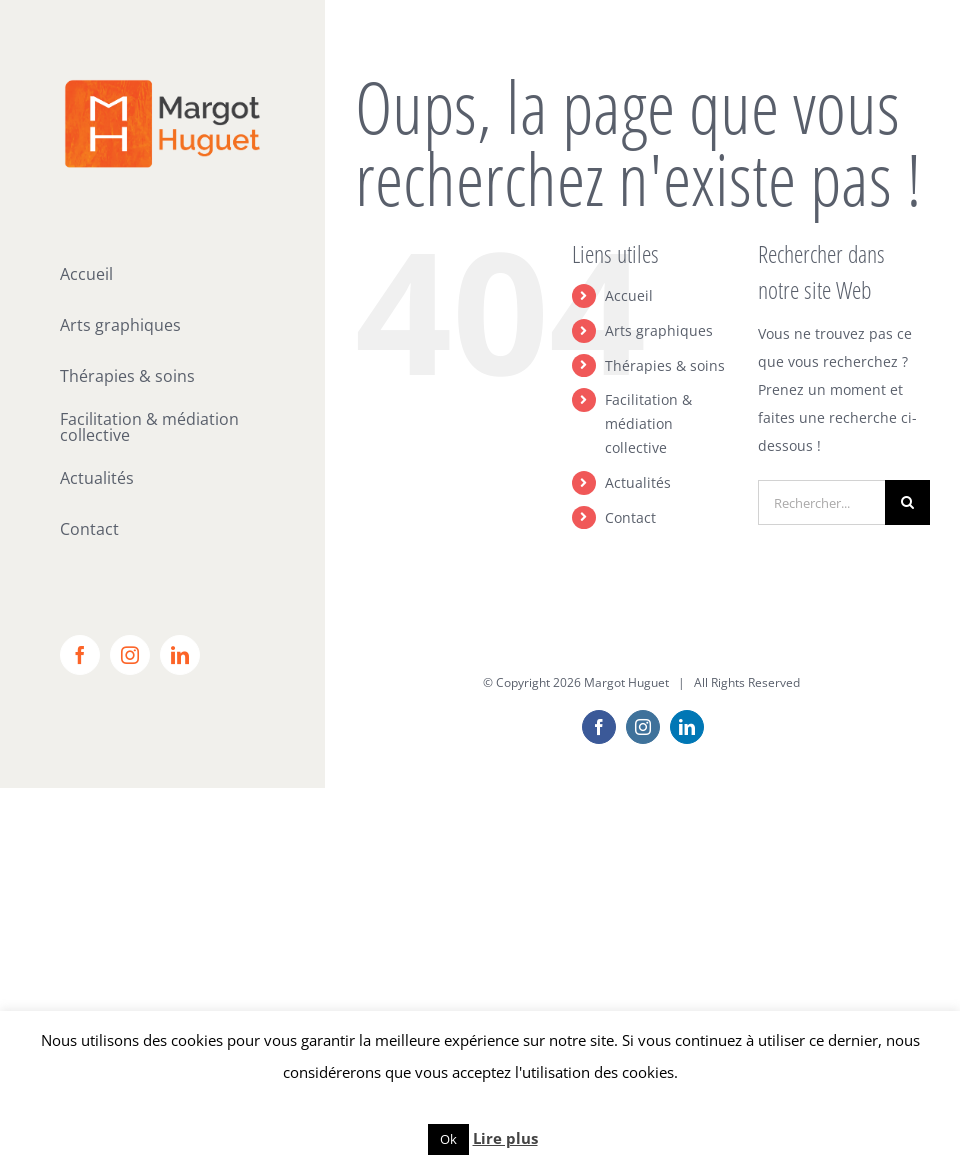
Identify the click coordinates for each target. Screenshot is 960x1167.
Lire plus (505, 1138)
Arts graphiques (659, 330)
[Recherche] (907, 502)
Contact (630, 517)
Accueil (629, 295)
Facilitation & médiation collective (648, 423)
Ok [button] (448, 1139)
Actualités (638, 482)
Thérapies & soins (665, 365)
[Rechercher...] (821, 502)
